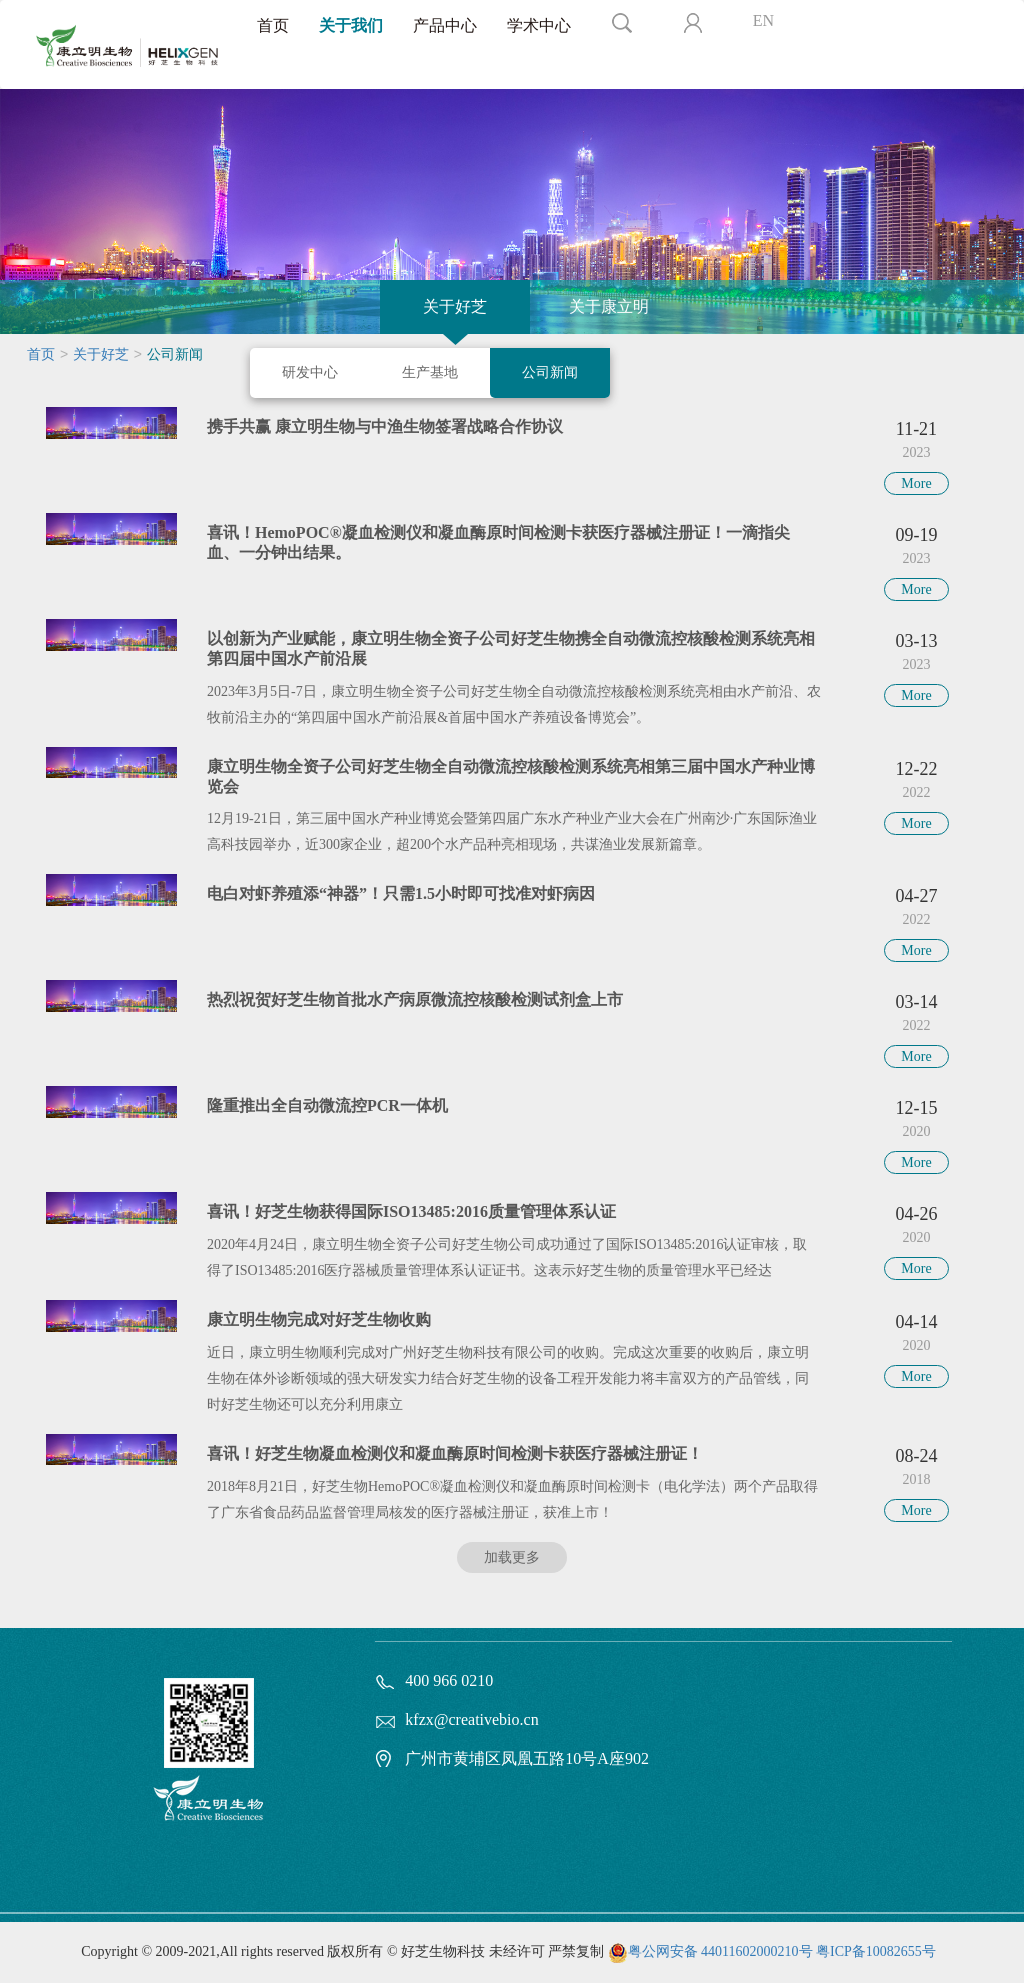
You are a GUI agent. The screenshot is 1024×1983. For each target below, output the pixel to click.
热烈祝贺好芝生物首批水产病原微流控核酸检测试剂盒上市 (415, 999)
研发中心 (310, 372)
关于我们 (351, 25)
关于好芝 (455, 306)
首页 (273, 25)
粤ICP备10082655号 (876, 1951)
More (916, 483)
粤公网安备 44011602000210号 (720, 1951)
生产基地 (430, 372)
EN (763, 20)
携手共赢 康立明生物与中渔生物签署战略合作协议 (385, 426)
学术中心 (539, 25)
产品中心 (445, 25)
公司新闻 (550, 372)
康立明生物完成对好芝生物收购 (319, 1319)
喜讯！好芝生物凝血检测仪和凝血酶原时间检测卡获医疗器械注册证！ (455, 1453)
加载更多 (512, 1557)
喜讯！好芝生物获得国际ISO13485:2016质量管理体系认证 (411, 1211)
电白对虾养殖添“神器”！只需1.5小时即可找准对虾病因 (401, 893)
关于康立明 (609, 306)
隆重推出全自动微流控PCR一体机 (327, 1105)
